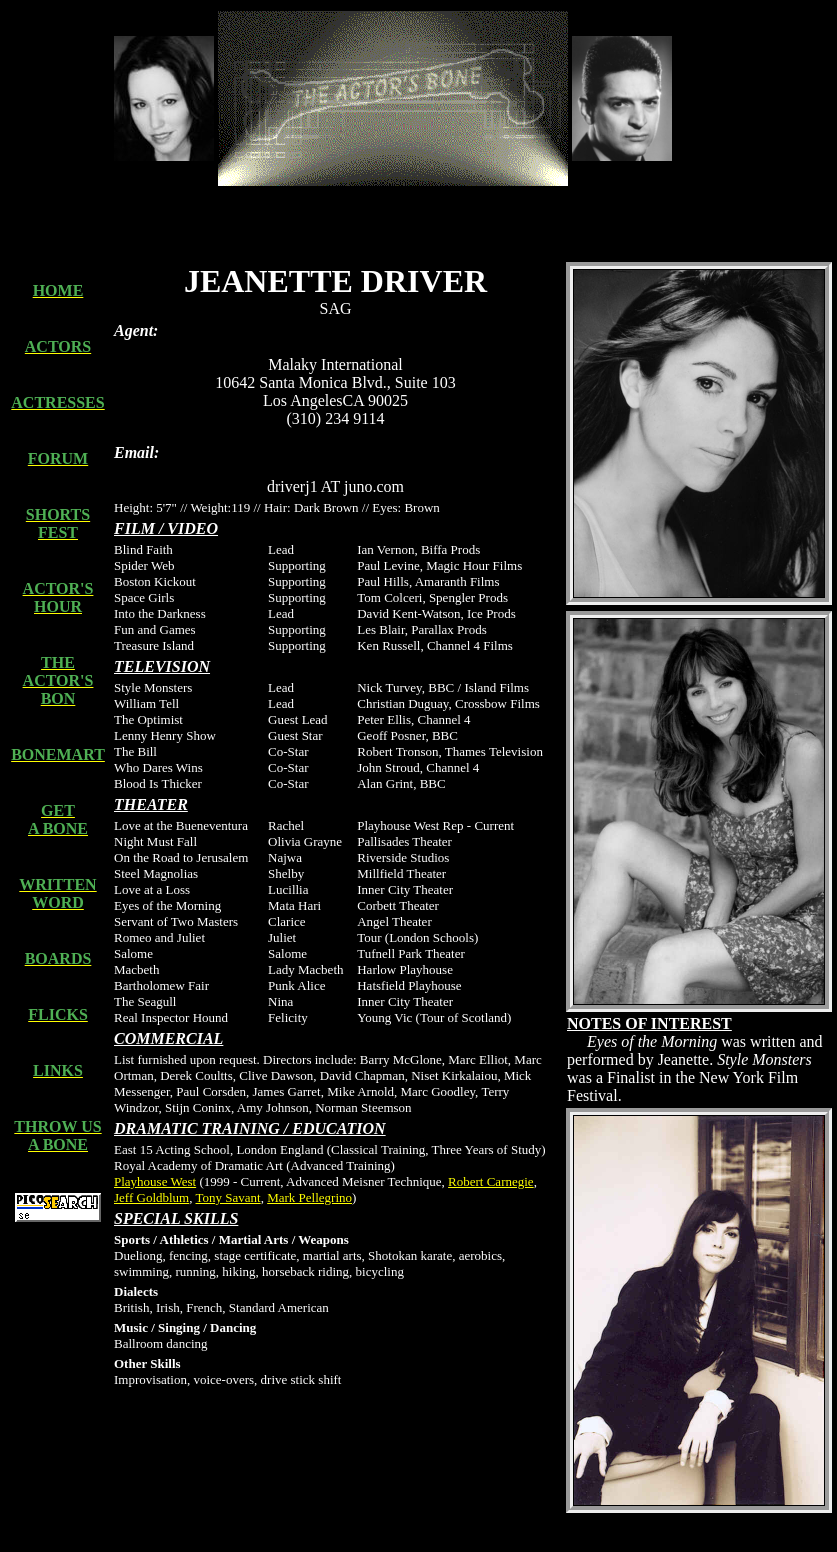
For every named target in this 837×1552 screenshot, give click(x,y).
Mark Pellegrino (309, 1197)
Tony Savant (228, 1197)
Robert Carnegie (491, 1181)
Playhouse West (155, 1181)
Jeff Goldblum (151, 1197)
